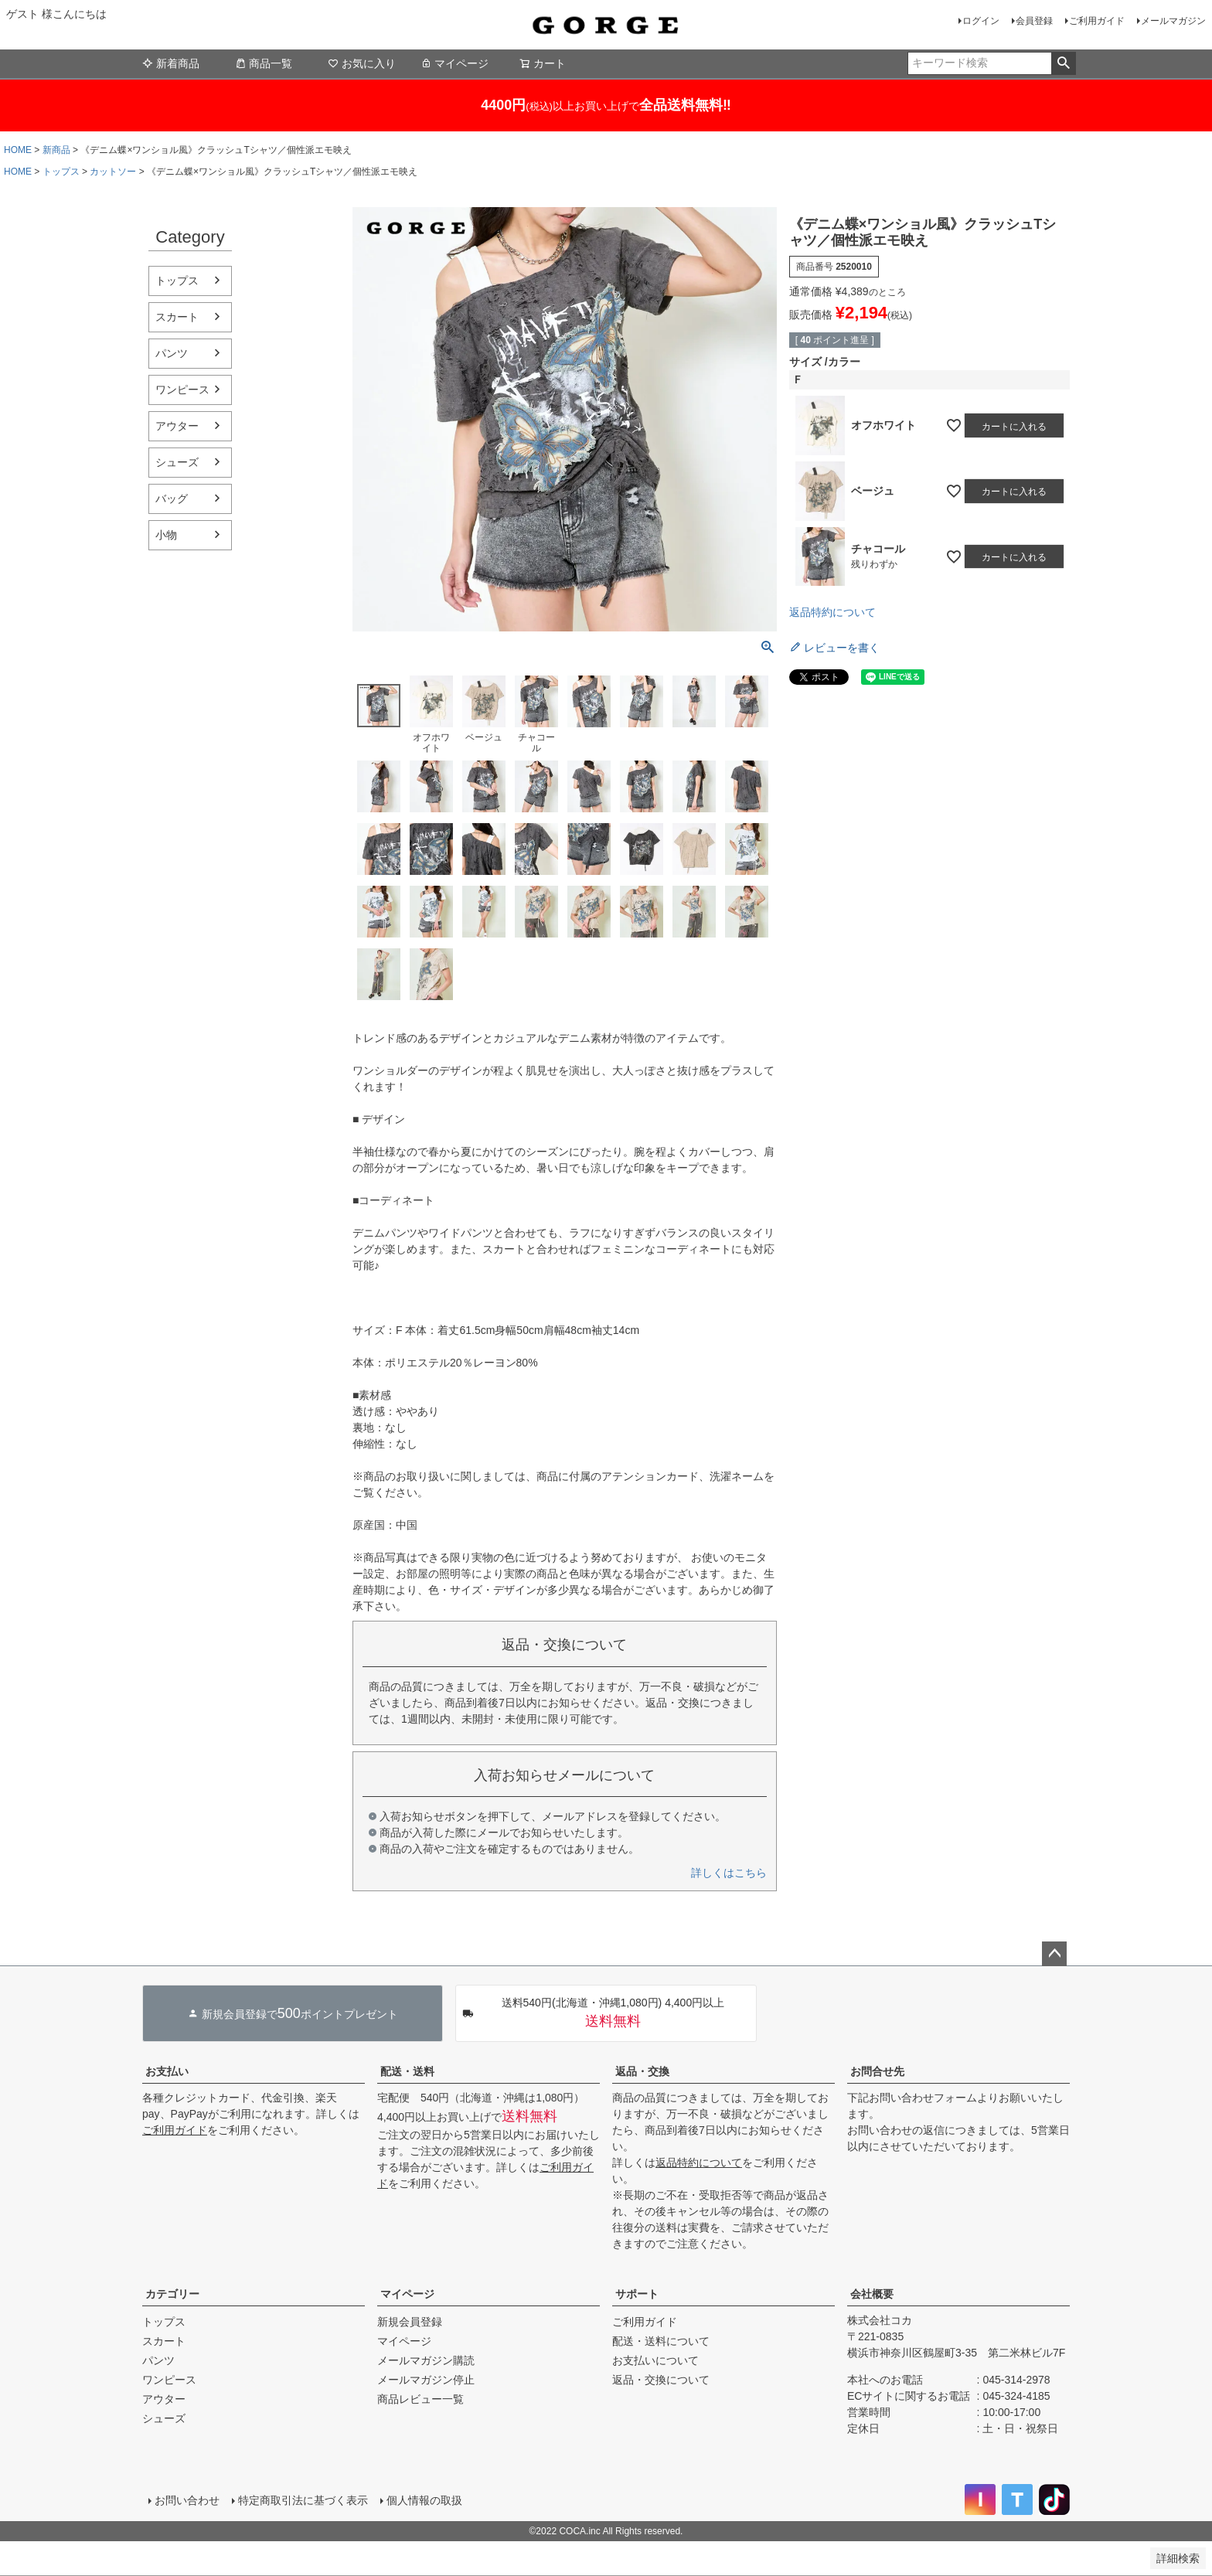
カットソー (113, 171)
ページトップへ (1054, 1953)
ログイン (980, 20)
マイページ (454, 63)
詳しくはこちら (729, 1872)
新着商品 (170, 63)
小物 (166, 535)
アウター (177, 426)
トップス (61, 171)
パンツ (171, 353)
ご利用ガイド (1097, 20)
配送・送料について (661, 2341)
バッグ (171, 498)
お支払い (167, 2071)
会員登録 (1034, 20)
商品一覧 (263, 63)
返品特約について (832, 612)
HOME (18, 150)
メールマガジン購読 (426, 2360)
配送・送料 (407, 2071)
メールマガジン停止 (426, 2380)
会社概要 (872, 2294)
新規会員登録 (409, 2322)
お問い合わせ (187, 2500)
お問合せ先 (877, 2071)
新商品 (56, 150)
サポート (637, 2294)
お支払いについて (655, 2360)
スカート (177, 317)
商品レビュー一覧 (420, 2399)
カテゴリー (172, 2294)
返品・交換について (661, 2380)
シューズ (177, 462)
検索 (1063, 63)
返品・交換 (642, 2071)
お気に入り (362, 63)
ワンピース (182, 389)
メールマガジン (1173, 20)
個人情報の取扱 (424, 2500)
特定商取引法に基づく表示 (303, 2500)
